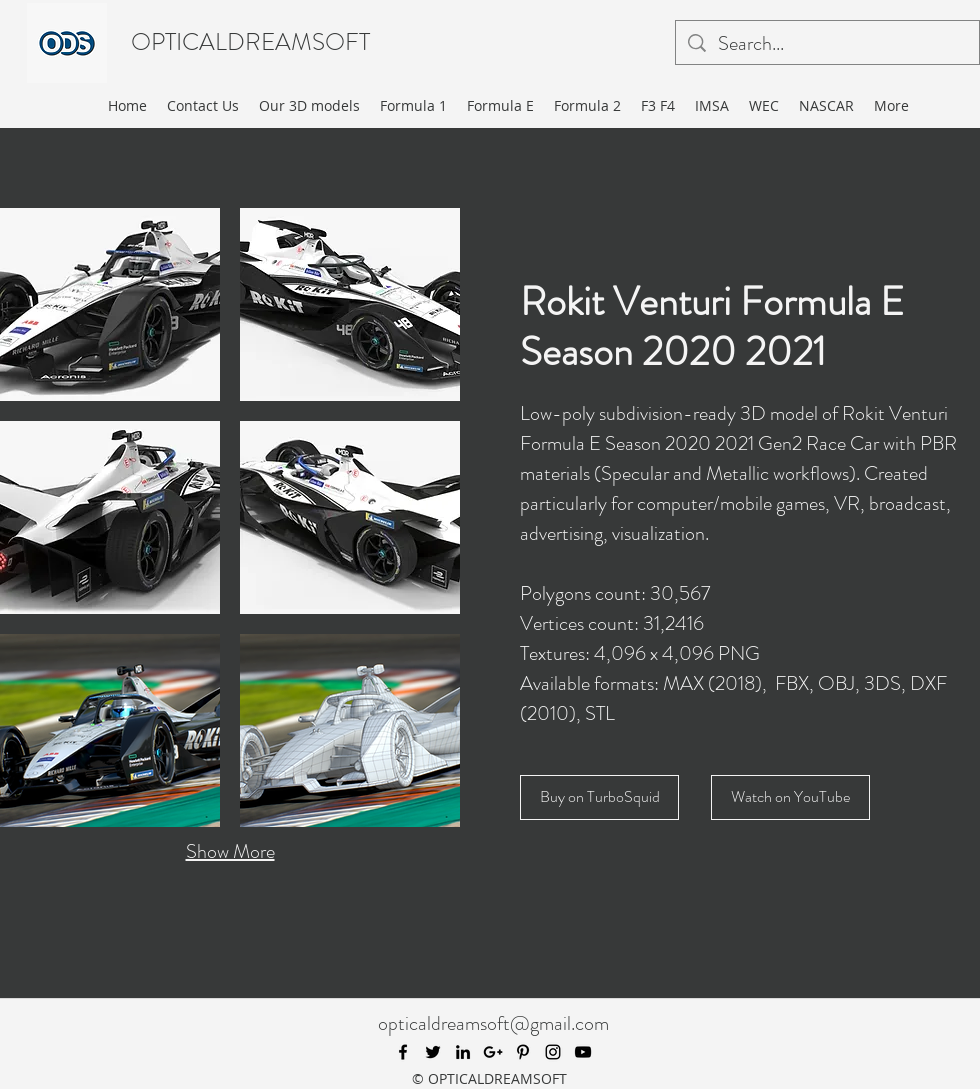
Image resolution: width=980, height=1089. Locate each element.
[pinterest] (523, 1052)
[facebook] (403, 1052)
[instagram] (553, 1052)
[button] (110, 304)
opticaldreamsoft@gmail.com (493, 1023)
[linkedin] (463, 1052)
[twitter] (433, 1052)
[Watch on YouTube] (790, 797)
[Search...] (827, 44)
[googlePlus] (493, 1052)
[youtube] (583, 1052)
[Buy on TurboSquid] (599, 797)
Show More (230, 851)
